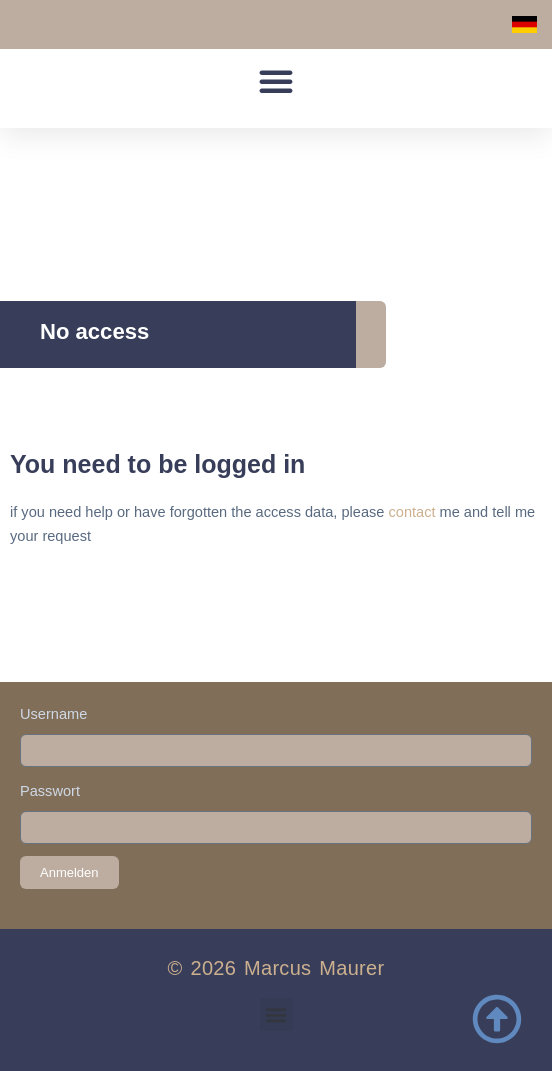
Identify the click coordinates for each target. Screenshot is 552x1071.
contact (411, 512)
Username (53, 714)
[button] (276, 81)
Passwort (50, 791)
